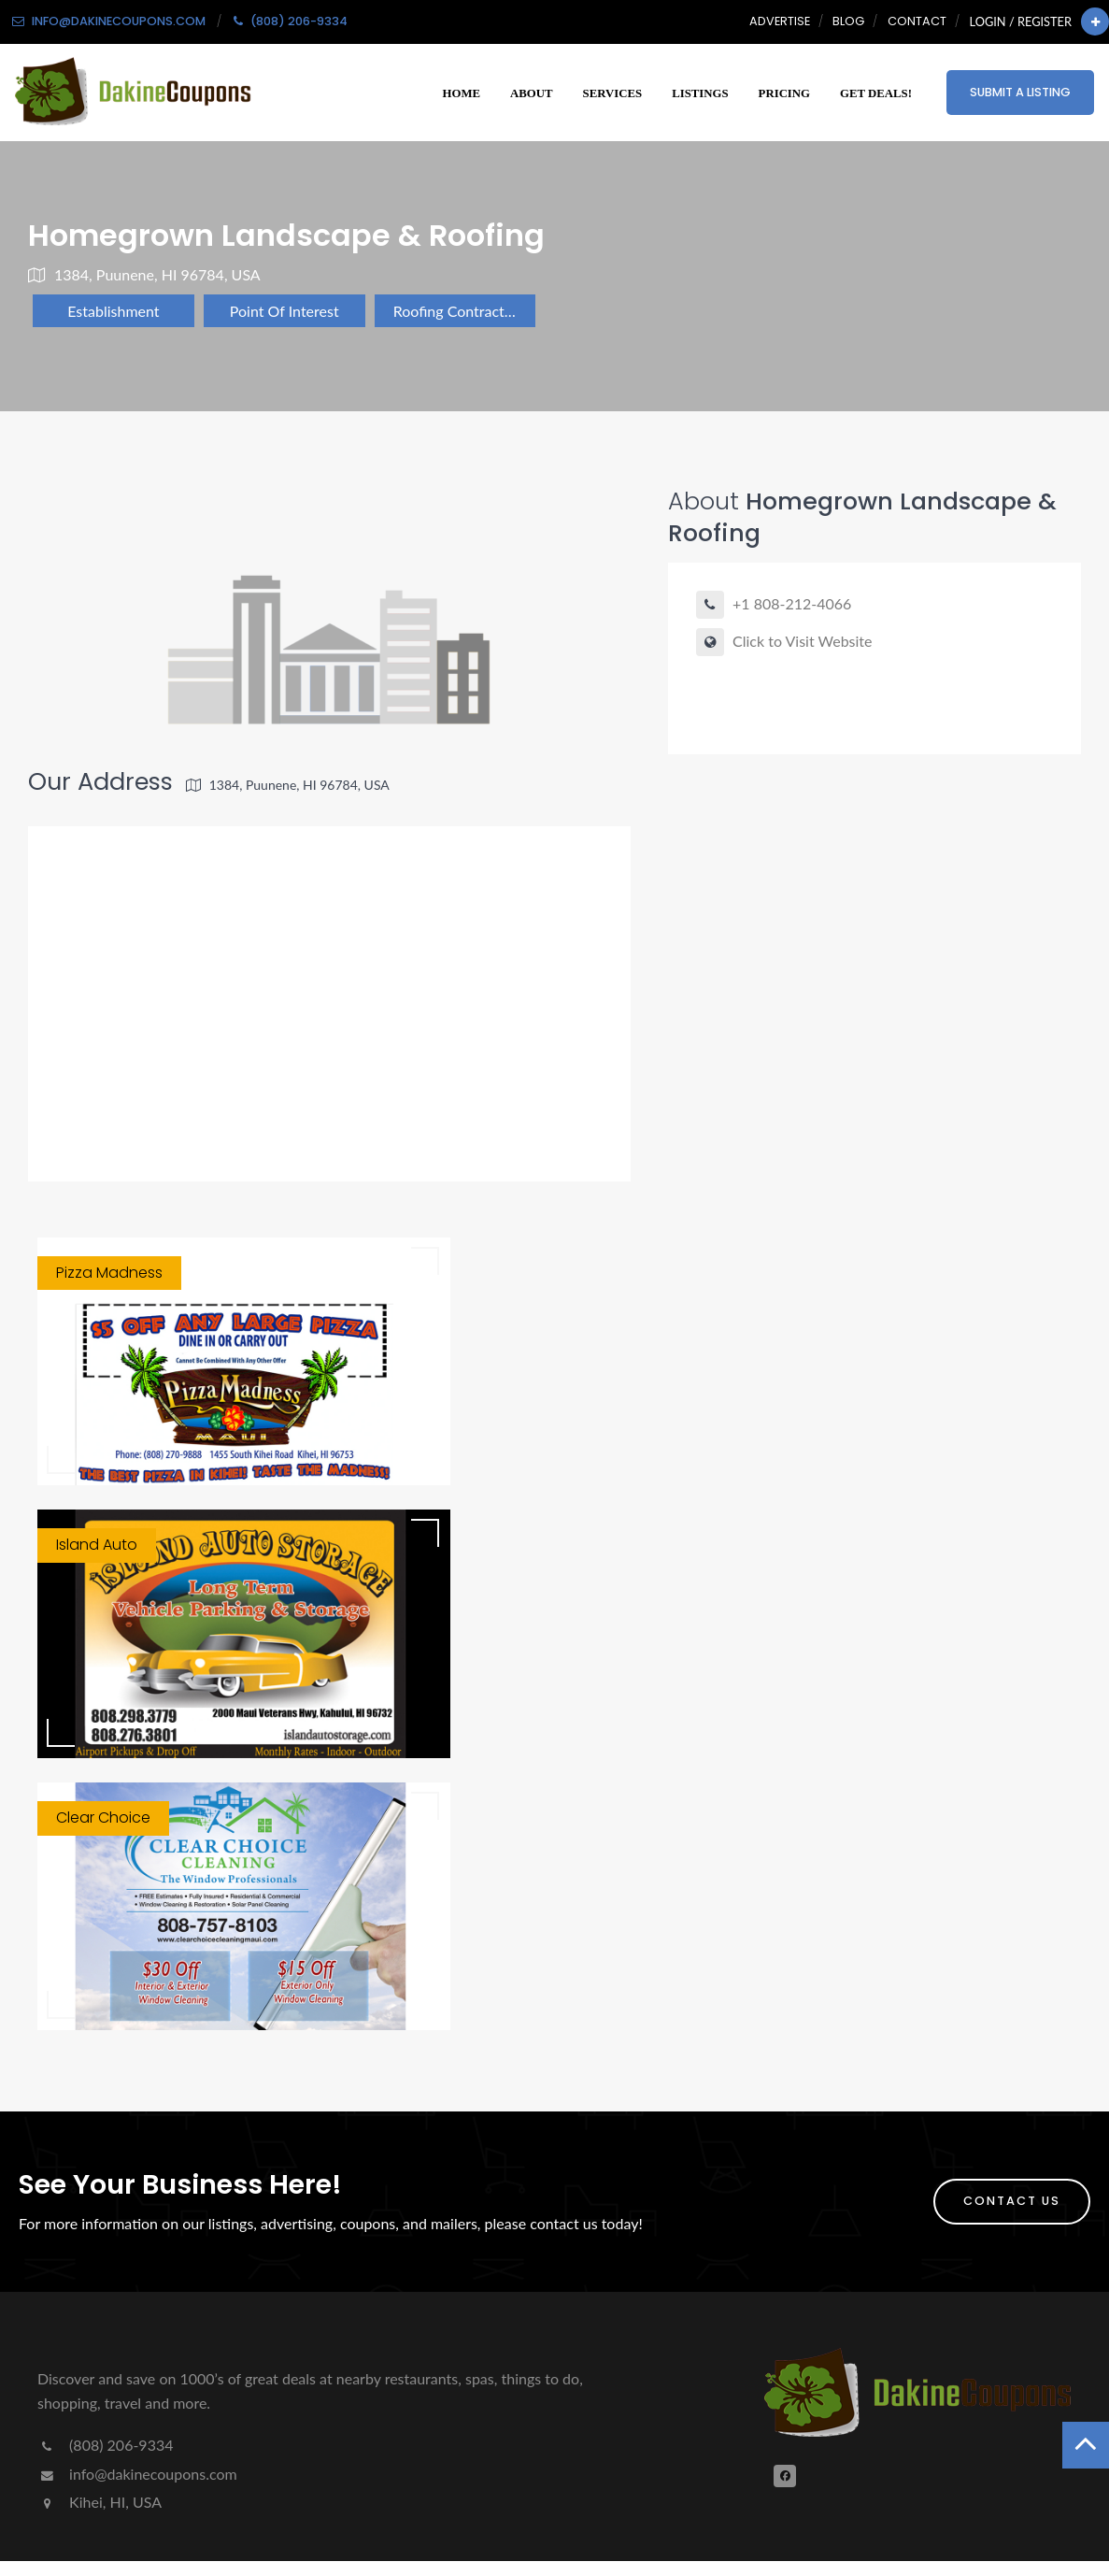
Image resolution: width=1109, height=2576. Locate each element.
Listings (700, 93)
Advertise (779, 21)
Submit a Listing (1020, 92)
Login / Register (1021, 21)
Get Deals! (876, 93)
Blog (848, 21)
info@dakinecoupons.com (137, 2474)
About (531, 93)
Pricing (784, 93)
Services (613, 93)
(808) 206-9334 (105, 2445)
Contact (917, 21)
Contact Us (1011, 2201)
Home (462, 93)
